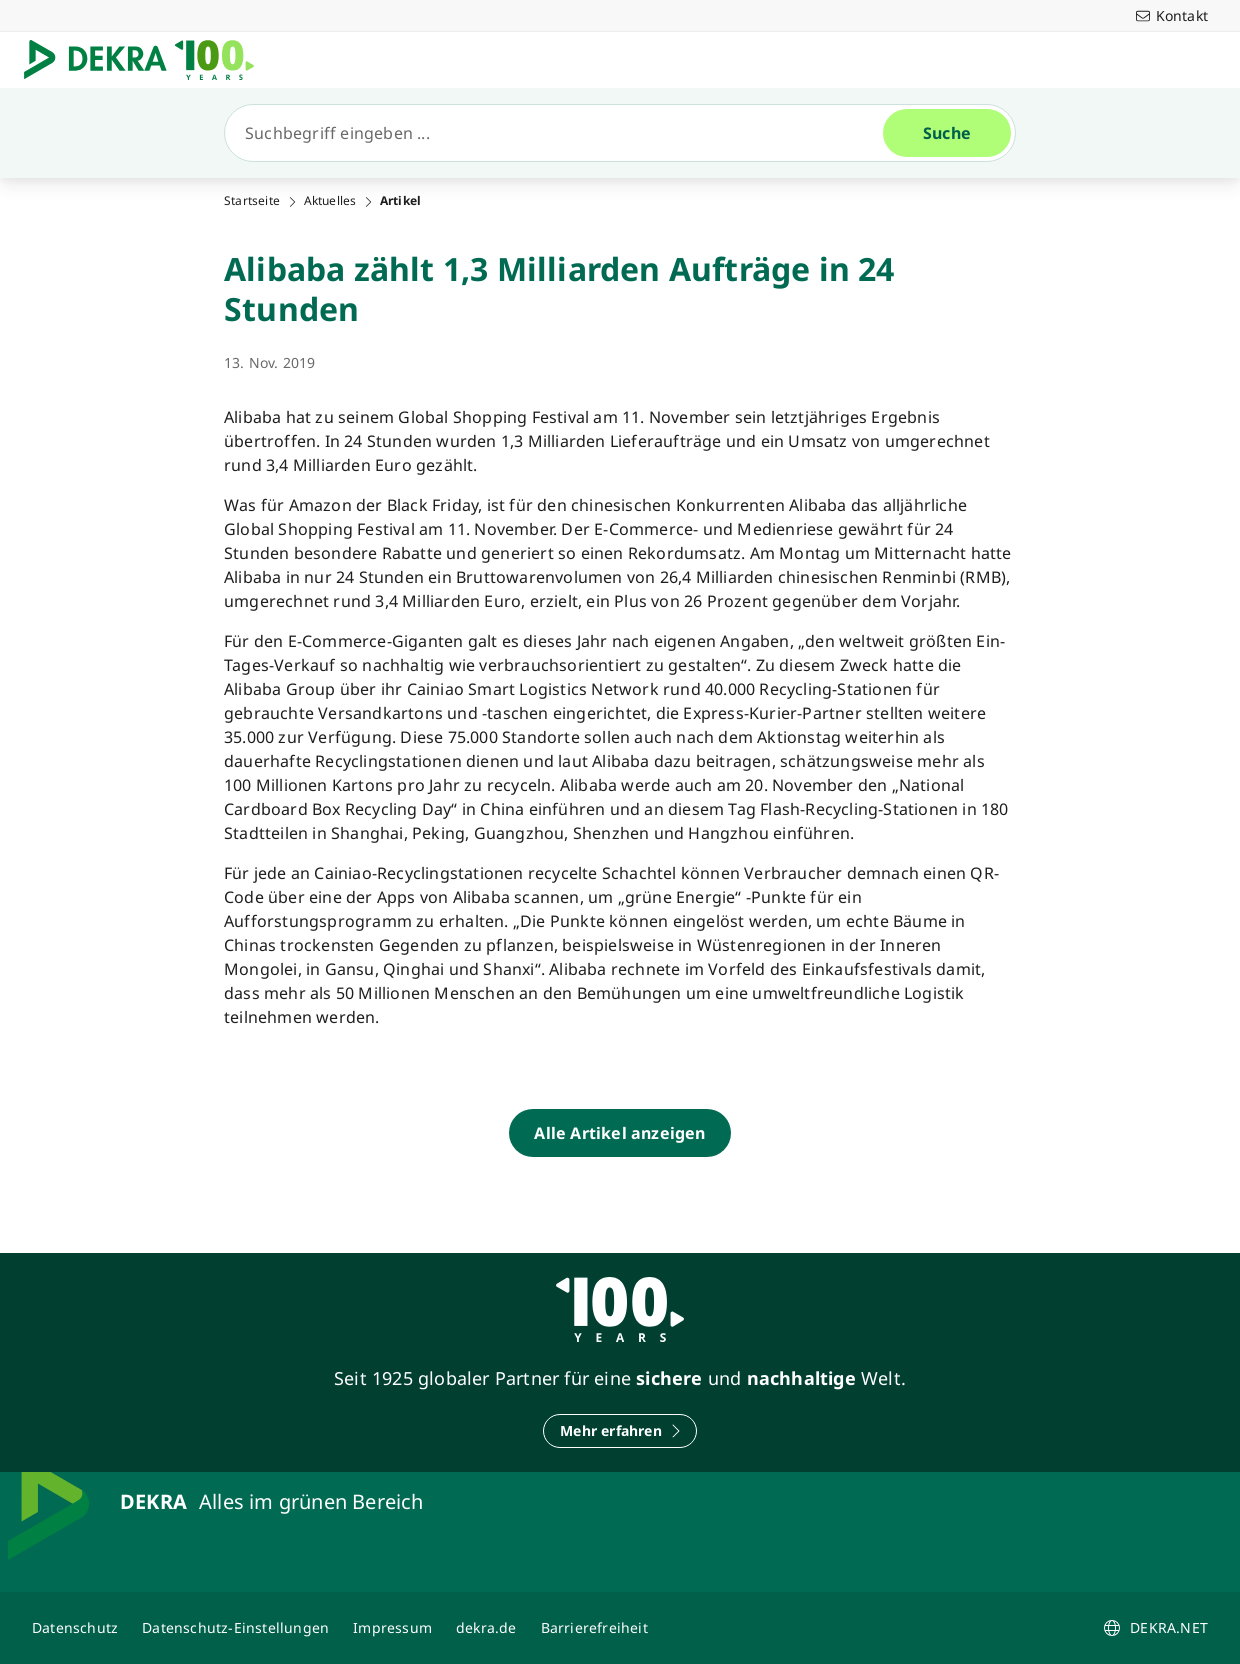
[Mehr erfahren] (620, 1431)
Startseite (252, 201)
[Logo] (147, 60)
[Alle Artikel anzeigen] (619, 1133)
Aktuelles (330, 201)
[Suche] (562, 133)
